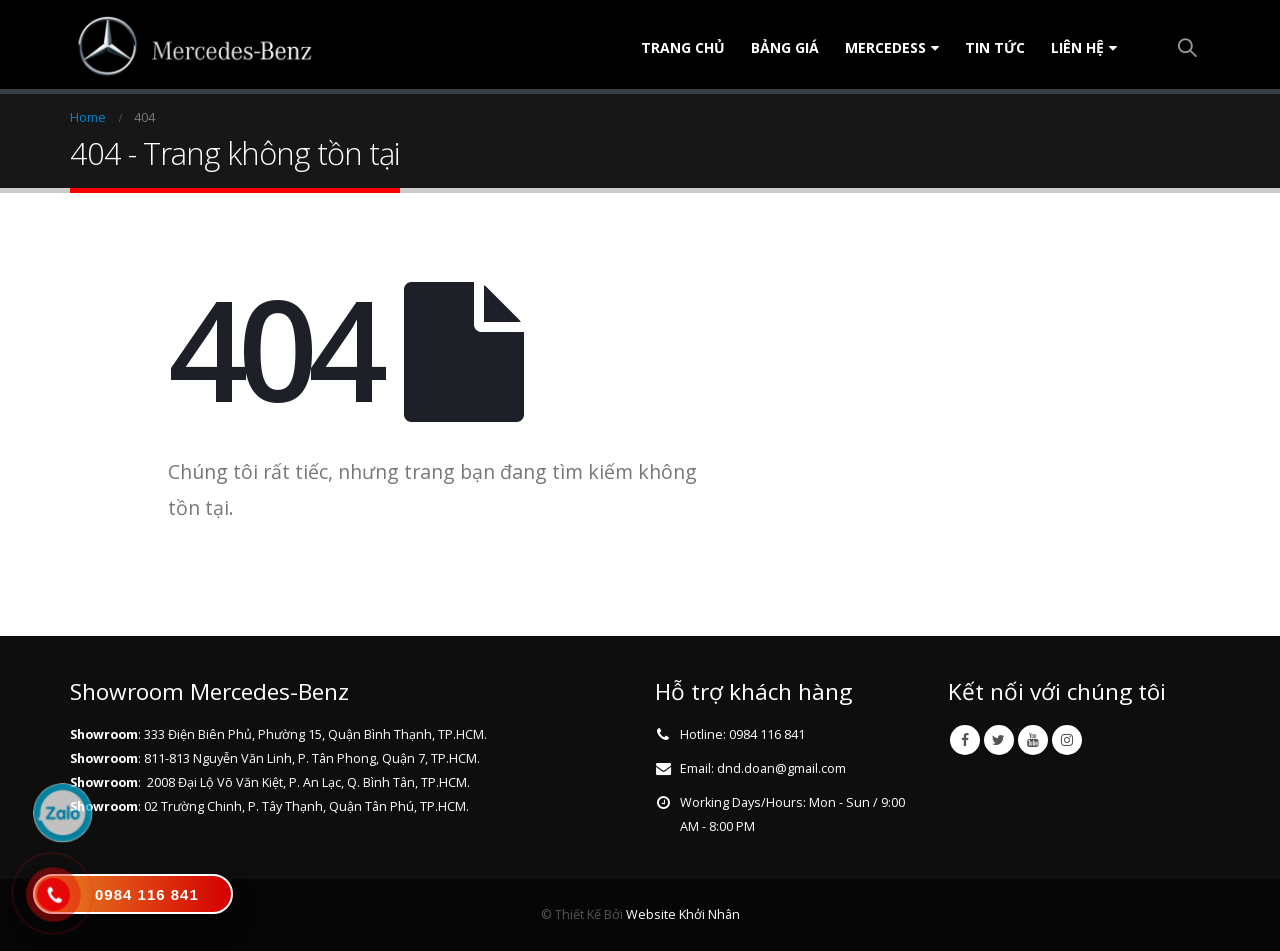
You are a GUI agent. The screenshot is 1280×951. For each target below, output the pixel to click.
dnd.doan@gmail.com (781, 768)
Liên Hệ (1077, 47)
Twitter (999, 740)
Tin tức (995, 47)
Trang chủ (683, 47)
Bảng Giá (785, 47)
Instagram (1067, 740)
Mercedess (885, 47)
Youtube (1033, 740)
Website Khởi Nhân (683, 914)
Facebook (965, 740)
